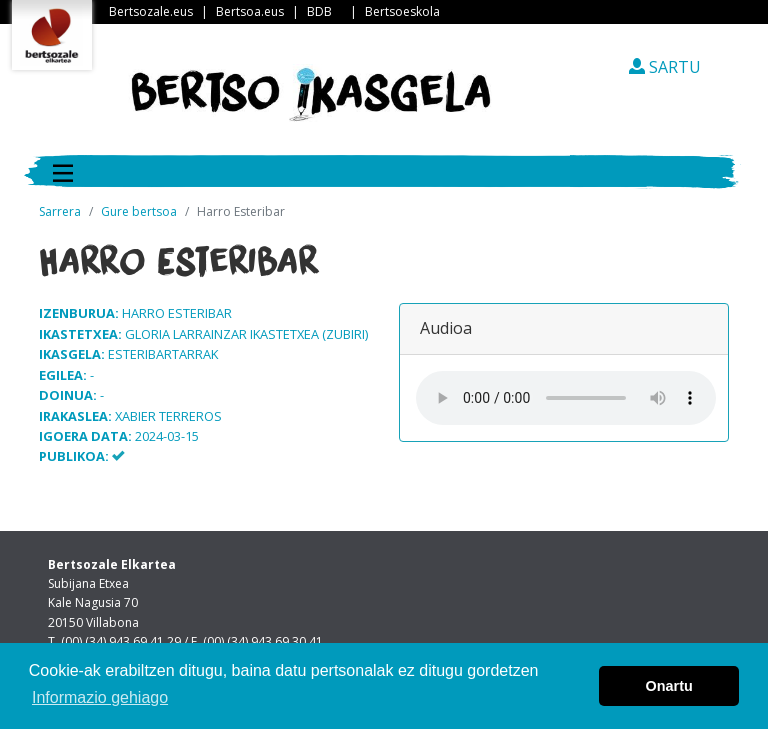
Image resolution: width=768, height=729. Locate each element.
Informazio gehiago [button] (100, 697)
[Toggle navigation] (63, 171)
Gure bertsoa (139, 211)
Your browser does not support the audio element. (566, 398)
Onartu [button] (669, 686)
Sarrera (60, 211)
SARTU (665, 67)
